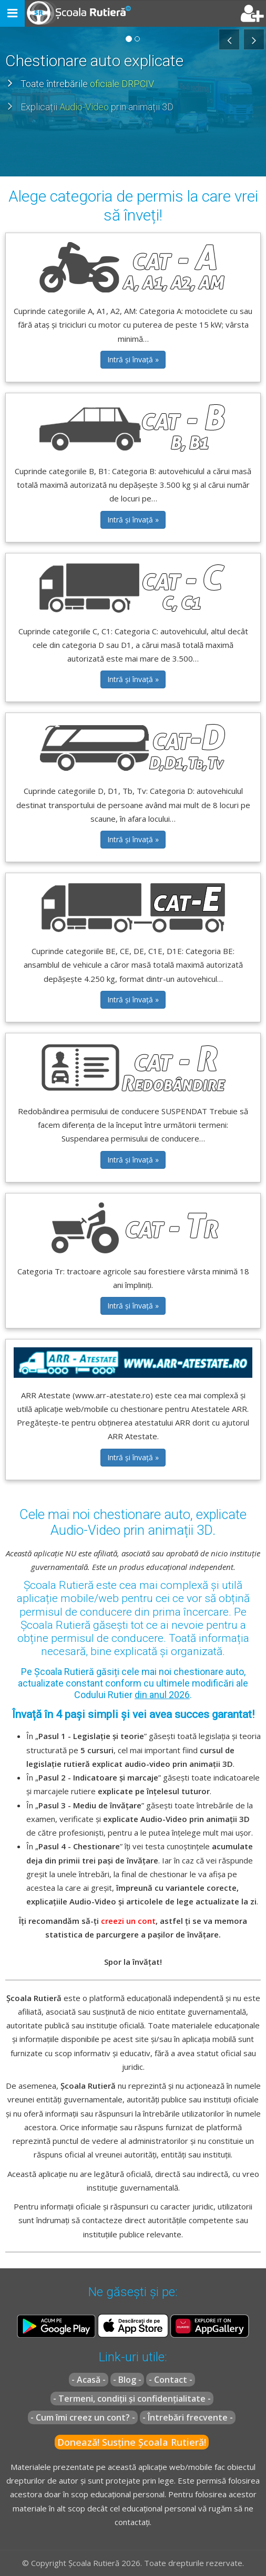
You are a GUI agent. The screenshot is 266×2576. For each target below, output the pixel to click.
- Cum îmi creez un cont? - (82, 2417)
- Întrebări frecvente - (187, 2417)
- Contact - (170, 2379)
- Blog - (127, 2379)
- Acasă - (88, 2379)
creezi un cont (128, 1920)
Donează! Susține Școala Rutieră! (131, 2442)
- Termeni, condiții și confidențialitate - (132, 2398)
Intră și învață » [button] (133, 359)
